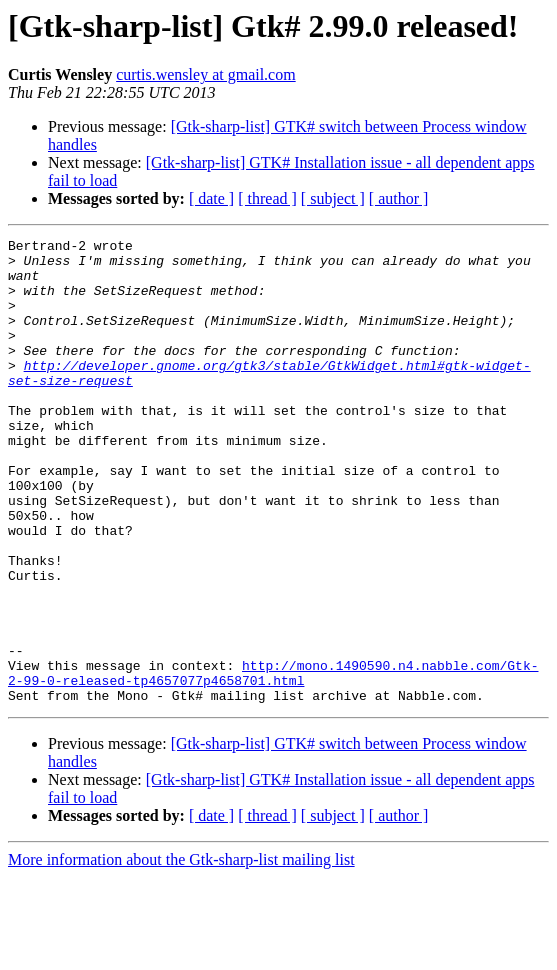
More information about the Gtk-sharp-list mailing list (181, 952)
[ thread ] (267, 198)
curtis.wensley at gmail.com (206, 74)
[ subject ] (333, 198)
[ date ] (211, 198)
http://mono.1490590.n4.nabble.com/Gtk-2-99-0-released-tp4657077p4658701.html (273, 761)
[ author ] (399, 198)
